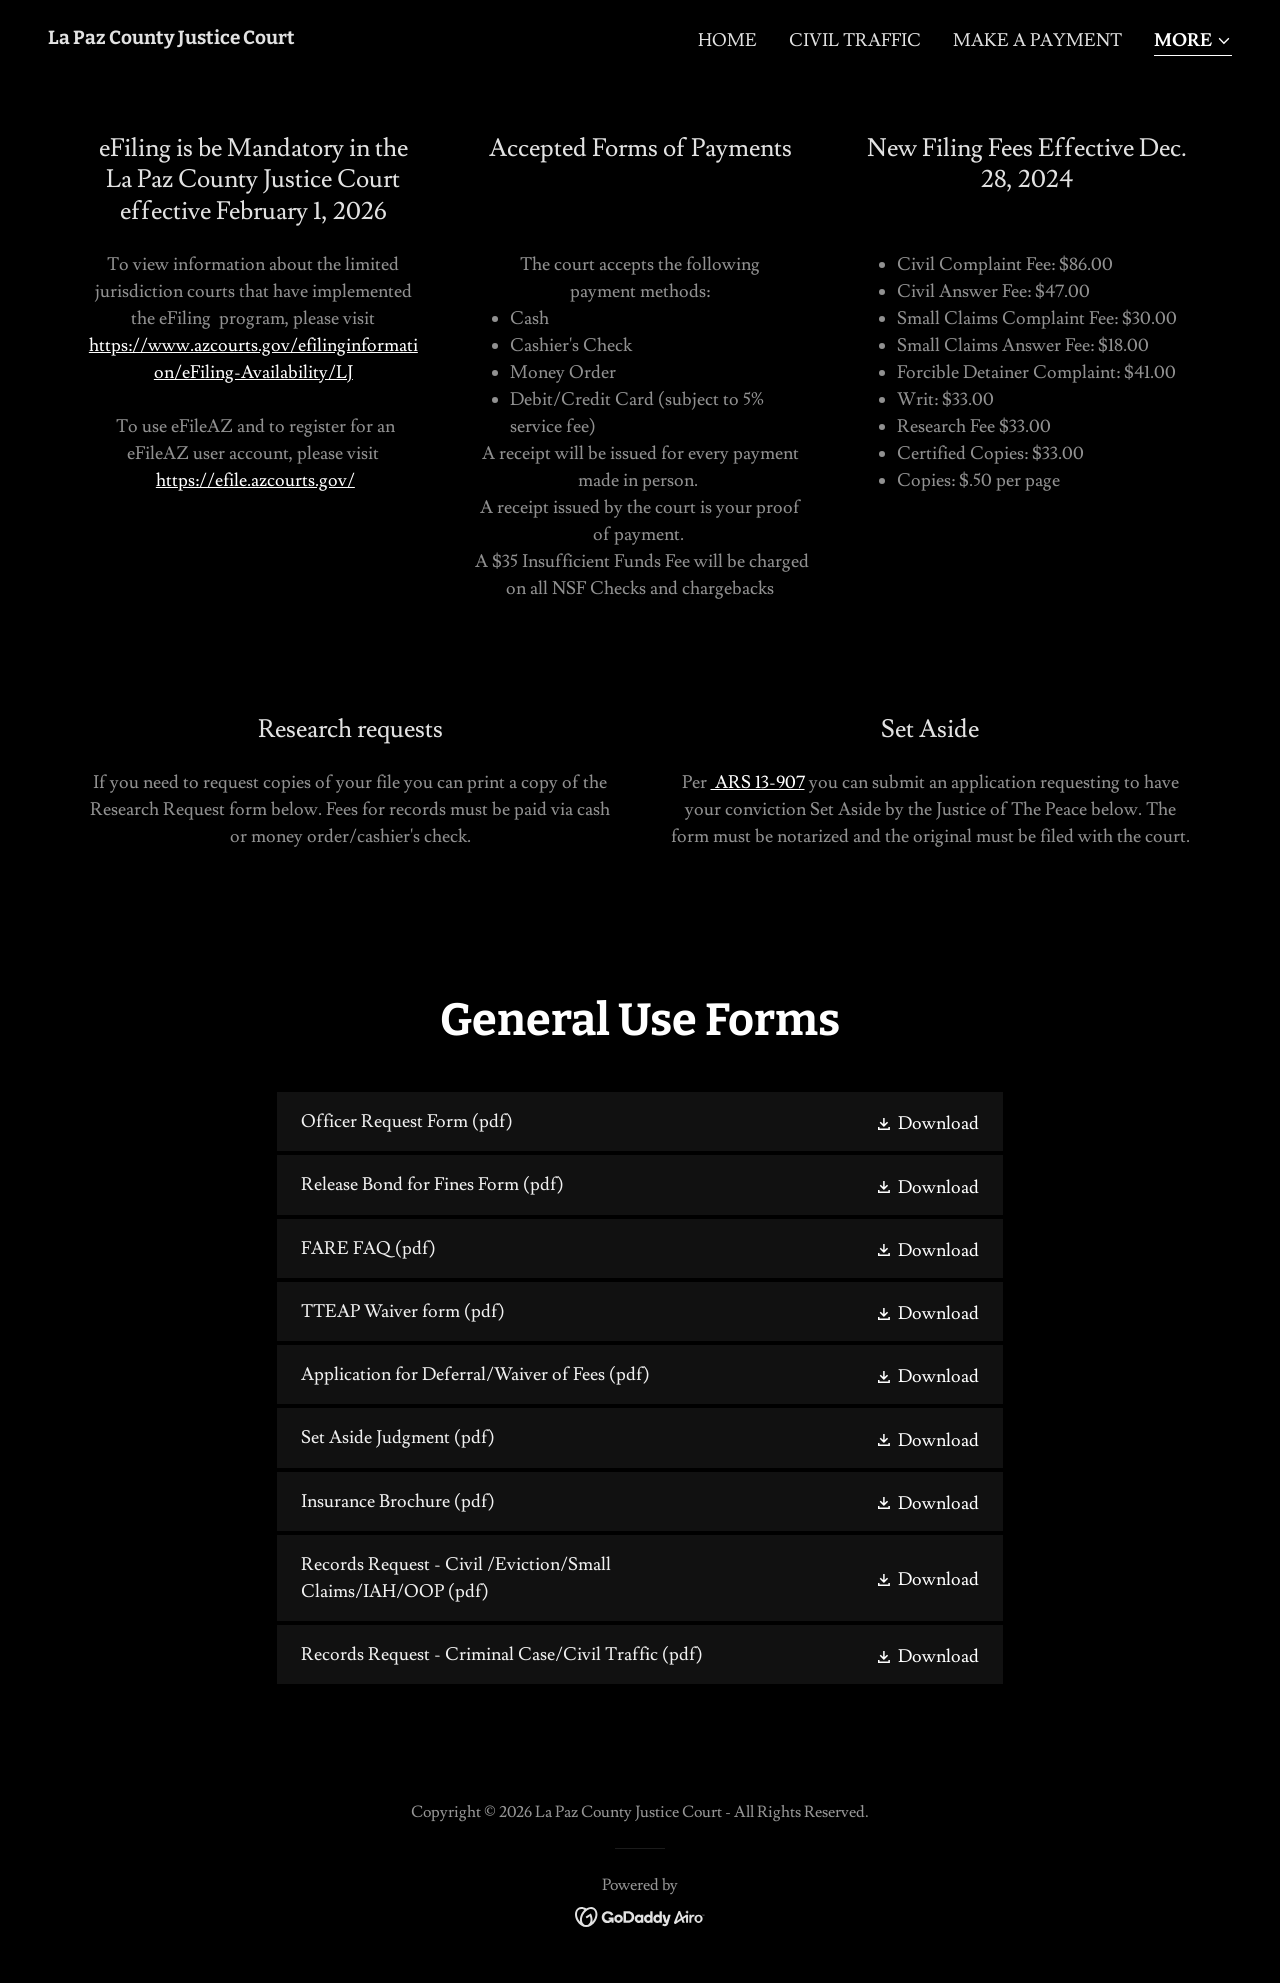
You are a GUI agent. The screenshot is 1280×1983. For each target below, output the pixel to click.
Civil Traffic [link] (855, 40)
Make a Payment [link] (1037, 40)
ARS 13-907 (758, 782)
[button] (1193, 42)
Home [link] (727, 40)
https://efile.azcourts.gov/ (255, 480)
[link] (171, 38)
